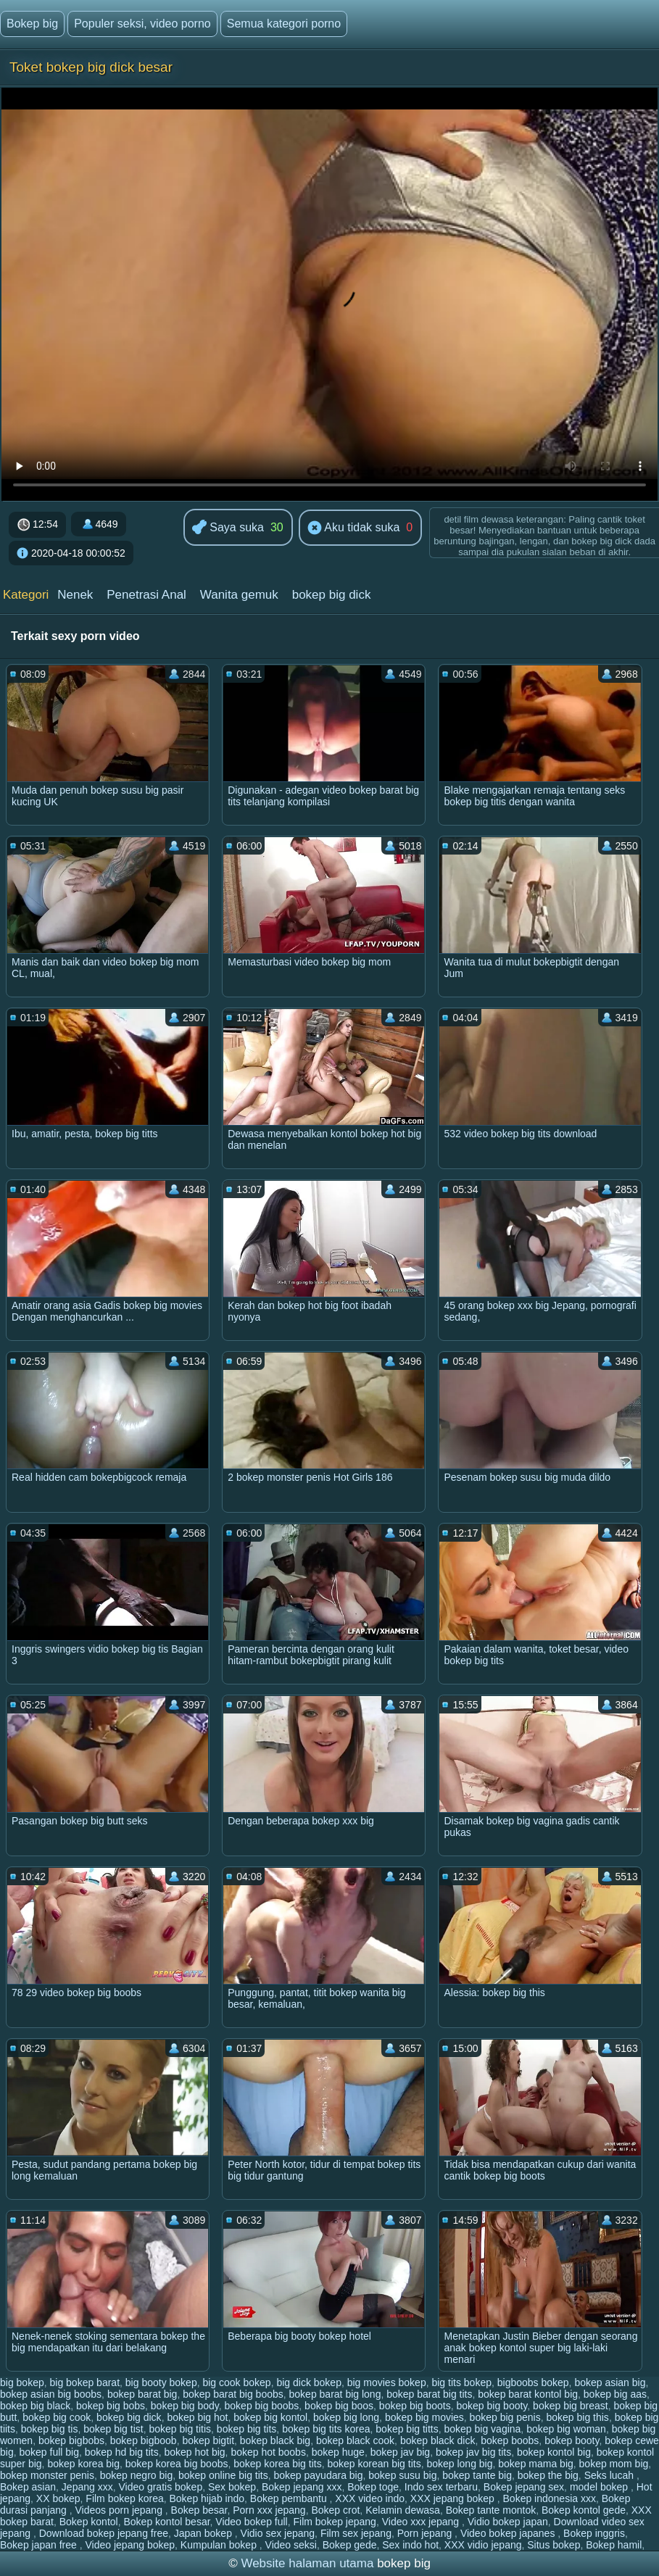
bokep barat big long (335, 2394)
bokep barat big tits (429, 2394)
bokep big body (185, 2405)
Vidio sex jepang (278, 2533)
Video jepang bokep (130, 2545)
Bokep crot (335, 2510)
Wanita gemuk (239, 595)
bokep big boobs (262, 2405)
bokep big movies (424, 2417)
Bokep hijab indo (207, 2498)
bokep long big (459, 2463)
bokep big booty (491, 2405)
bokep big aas (615, 2394)
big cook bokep (236, 2382)
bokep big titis (180, 2429)
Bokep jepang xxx (302, 2487)
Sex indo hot (410, 2545)
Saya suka (228, 528)
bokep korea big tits (277, 2463)
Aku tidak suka (353, 528)
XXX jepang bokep (453, 2498)
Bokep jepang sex (524, 2487)
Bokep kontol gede (584, 2510)
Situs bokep (553, 2545)
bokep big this (577, 2417)
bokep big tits (247, 2429)
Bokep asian (28, 2487)
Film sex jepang (355, 2533)
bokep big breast (570, 2405)
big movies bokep (386, 2382)
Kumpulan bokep (220, 2545)
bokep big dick (331, 595)
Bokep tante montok (491, 2510)
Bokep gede (350, 2545)
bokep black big (275, 2440)
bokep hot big (195, 2452)
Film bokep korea (124, 2498)
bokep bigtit (208, 2440)
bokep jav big (400, 2452)
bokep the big (548, 2475)
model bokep (600, 2487)
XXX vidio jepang (483, 2545)
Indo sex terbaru (441, 2487)
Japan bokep (204, 2533)
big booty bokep (161, 2382)
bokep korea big (83, 2463)
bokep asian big (609, 2382)
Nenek (75, 595)
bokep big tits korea (326, 2429)
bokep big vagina (482, 2429)
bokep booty (571, 2440)
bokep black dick (438, 2440)
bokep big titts (407, 2429)
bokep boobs (510, 2440)
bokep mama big (535, 2463)
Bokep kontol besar (166, 2521)
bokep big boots (415, 2405)
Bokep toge (373, 2487)
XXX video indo (370, 2498)
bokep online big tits (223, 2475)
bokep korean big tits (373, 2463)
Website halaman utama (307, 2563)
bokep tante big (477, 2475)
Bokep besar (199, 2510)
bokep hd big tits (122, 2452)
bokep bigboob (143, 2440)
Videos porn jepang (120, 2510)
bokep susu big (402, 2475)
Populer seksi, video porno (142, 23)
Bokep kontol (88, 2521)
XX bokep (58, 2498)
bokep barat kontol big (528, 2394)
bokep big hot (197, 2417)
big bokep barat (85, 2382)
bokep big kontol (270, 2417)
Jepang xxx (87, 2487)
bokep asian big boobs (50, 2394)
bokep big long (346, 2417)
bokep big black (35, 2405)
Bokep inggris (594, 2533)
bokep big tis (49, 2429)
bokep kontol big (554, 2452)
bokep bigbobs (71, 2440)
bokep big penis (505, 2417)
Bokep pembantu (290, 2498)
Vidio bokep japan (508, 2521)
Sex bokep (232, 2487)
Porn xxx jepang (269, 2510)
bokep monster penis (47, 2475)
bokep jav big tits (473, 2452)
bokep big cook (56, 2417)
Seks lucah (610, 2475)
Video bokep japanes (509, 2533)
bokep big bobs (110, 2405)
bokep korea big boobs (176, 2463)
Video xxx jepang (422, 2521)
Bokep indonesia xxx (549, 2498)
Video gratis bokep (160, 2487)
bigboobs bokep (533, 2382)
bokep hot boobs (268, 2452)
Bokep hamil (614, 2545)
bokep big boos (338, 2405)
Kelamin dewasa (402, 2510)
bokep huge (338, 2452)
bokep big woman (566, 2429)
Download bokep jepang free (103, 2533)
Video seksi (291, 2545)
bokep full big (49, 2452)
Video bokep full (251, 2521)
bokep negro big (136, 2475)
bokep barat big (142, 2394)
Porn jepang (426, 2533)
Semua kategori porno (284, 23)
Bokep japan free (40, 2545)
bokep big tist (113, 2429)
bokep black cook (355, 2440)
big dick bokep (308, 2382)
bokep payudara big (318, 2475)
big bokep (22, 2382)
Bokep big (32, 23)
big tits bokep (461, 2382)
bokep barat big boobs (233, 2394)
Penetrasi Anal (146, 595)
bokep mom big (614, 2463)
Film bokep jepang (335, 2521)
